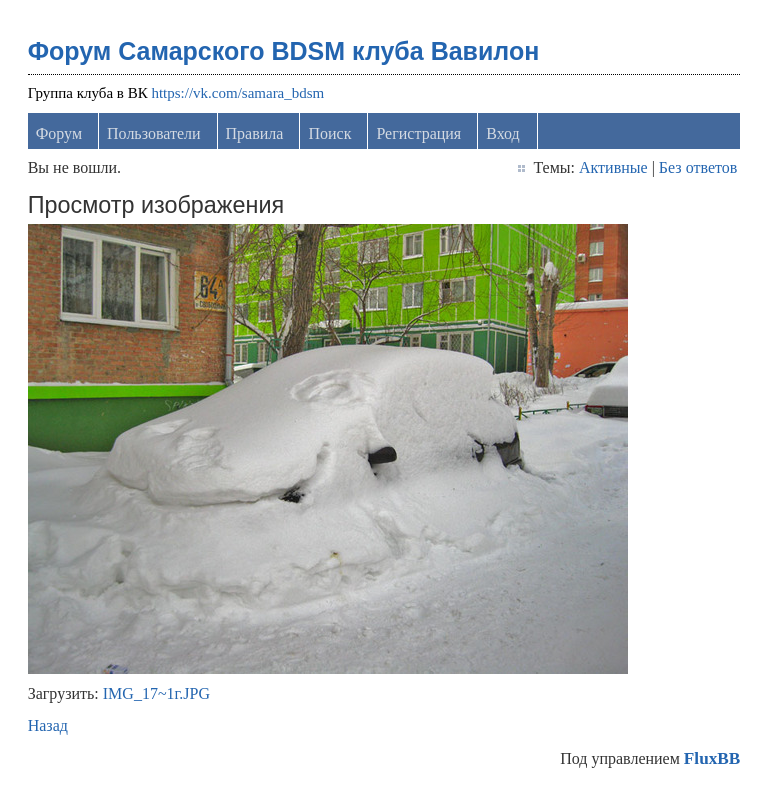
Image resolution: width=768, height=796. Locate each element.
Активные (613, 167)
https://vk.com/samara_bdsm (237, 93)
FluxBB (712, 758)
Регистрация (418, 133)
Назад (48, 725)
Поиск (329, 133)
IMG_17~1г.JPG (156, 693)
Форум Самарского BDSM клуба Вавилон (284, 51)
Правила (255, 133)
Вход (503, 133)
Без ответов (698, 167)
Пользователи (154, 133)
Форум (59, 133)
